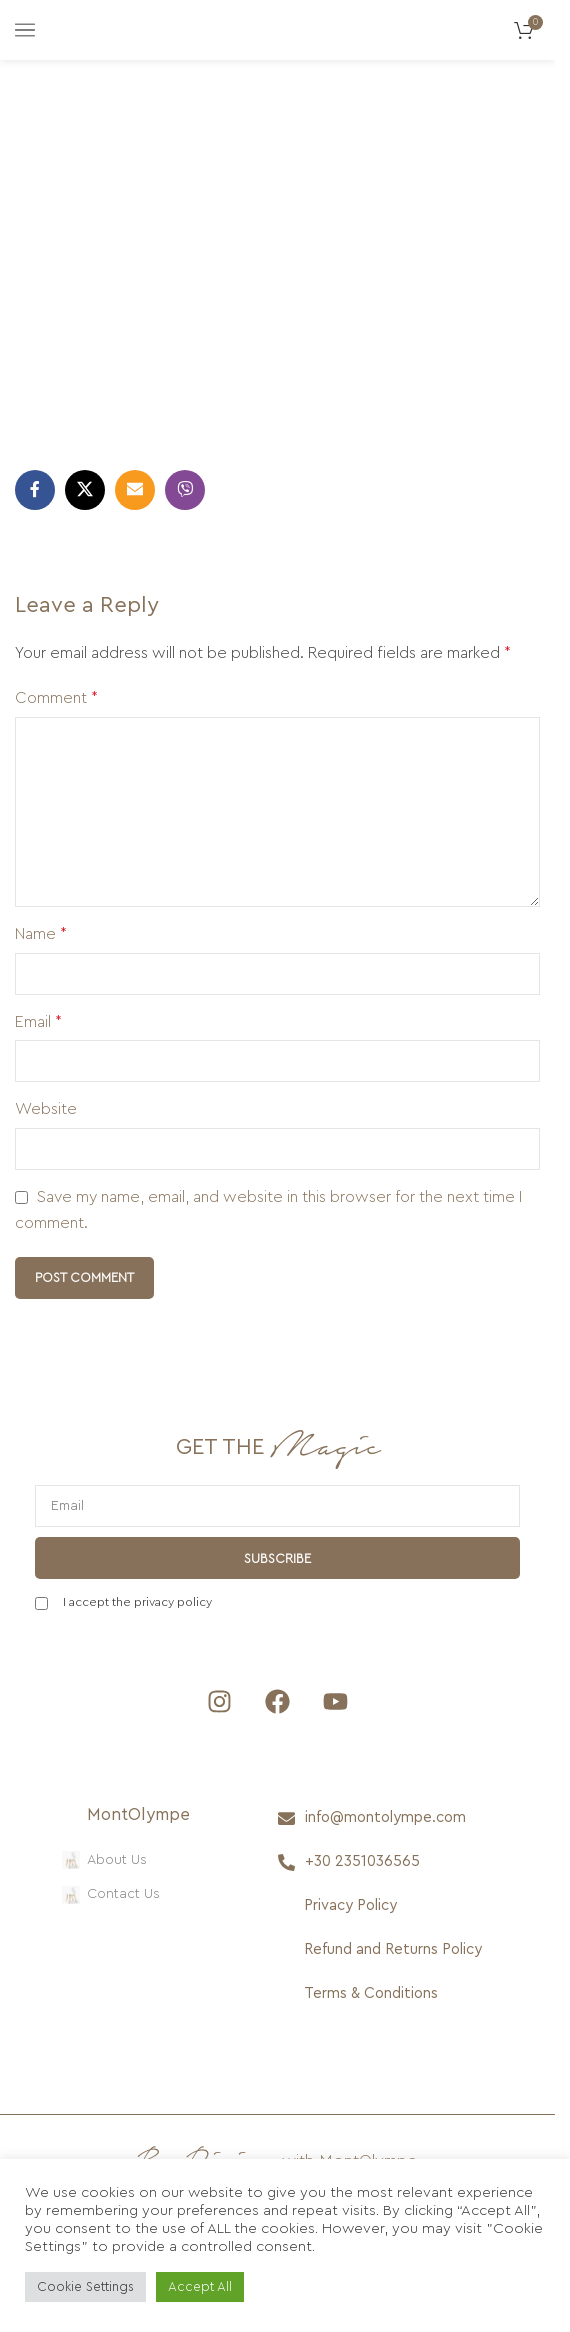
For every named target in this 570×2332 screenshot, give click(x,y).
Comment (56, 698)
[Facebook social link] (35, 490)
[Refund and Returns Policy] (387, 1950)
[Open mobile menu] (25, 30)
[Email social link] (135, 490)
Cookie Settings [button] (85, 2286)
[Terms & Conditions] (387, 1994)
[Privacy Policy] (387, 1906)
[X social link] (85, 490)
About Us (104, 1860)
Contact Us (111, 1895)
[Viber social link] (185, 490)
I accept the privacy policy (137, 1602)
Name (41, 934)
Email (38, 1022)
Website (46, 1109)
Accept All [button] (200, 2286)
